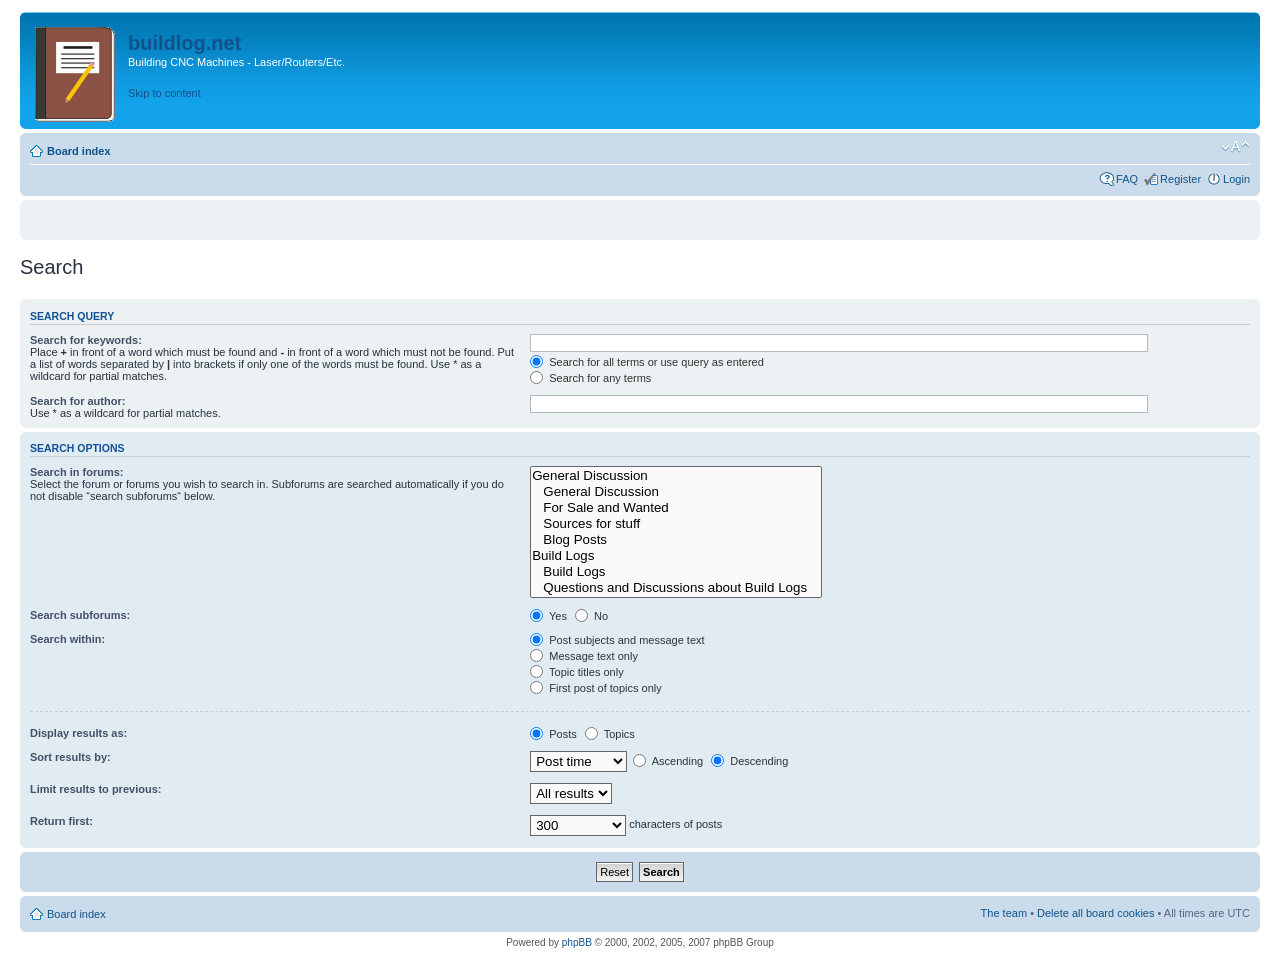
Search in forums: (77, 472)
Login (1236, 179)
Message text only (584, 656)
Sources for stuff (676, 524)
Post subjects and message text (617, 640)
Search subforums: (80, 615)
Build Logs (676, 556)
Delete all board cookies (1095, 913)
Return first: (61, 821)
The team (1004, 913)
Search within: (67, 639)
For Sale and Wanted (676, 508)
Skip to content (164, 93)
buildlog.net (184, 43)
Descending (749, 761)
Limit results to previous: (95, 789)
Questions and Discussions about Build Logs (676, 588)
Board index (79, 151)
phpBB (577, 942)
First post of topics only (596, 688)
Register (1180, 179)
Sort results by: (70, 757)
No (591, 616)
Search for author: (77, 401)
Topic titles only (576, 672)
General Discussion (676, 476)
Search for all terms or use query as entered (647, 362)
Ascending (668, 761)
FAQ (1127, 179)
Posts (553, 734)
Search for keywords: (86, 340)
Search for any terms (590, 378)
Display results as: (78, 733)
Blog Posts (676, 540)
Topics (610, 734)
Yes (548, 616)
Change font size (1235, 147)
